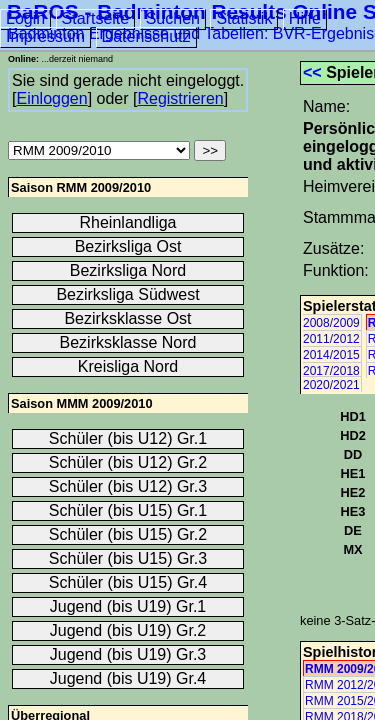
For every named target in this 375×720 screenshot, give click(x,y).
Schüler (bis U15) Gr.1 (128, 510)
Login (25, 18)
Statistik (244, 18)
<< (312, 72)
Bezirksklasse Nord (128, 342)
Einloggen (51, 98)
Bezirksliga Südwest (127, 294)
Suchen (173, 18)
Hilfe (305, 18)
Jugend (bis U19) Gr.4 (128, 678)
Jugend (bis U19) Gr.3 (128, 654)
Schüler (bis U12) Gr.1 (128, 438)
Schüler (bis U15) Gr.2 (128, 534)
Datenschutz (146, 36)
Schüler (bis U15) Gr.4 (128, 582)
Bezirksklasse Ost (127, 318)
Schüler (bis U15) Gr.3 (128, 558)
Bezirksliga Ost (128, 246)
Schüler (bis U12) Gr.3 (128, 486)
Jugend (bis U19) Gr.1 (128, 606)
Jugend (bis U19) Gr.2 (128, 630)
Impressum (45, 36)
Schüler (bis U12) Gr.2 (128, 462)
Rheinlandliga (128, 222)
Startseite (96, 18)
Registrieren (180, 98)
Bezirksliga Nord (128, 270)
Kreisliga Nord (128, 366)
